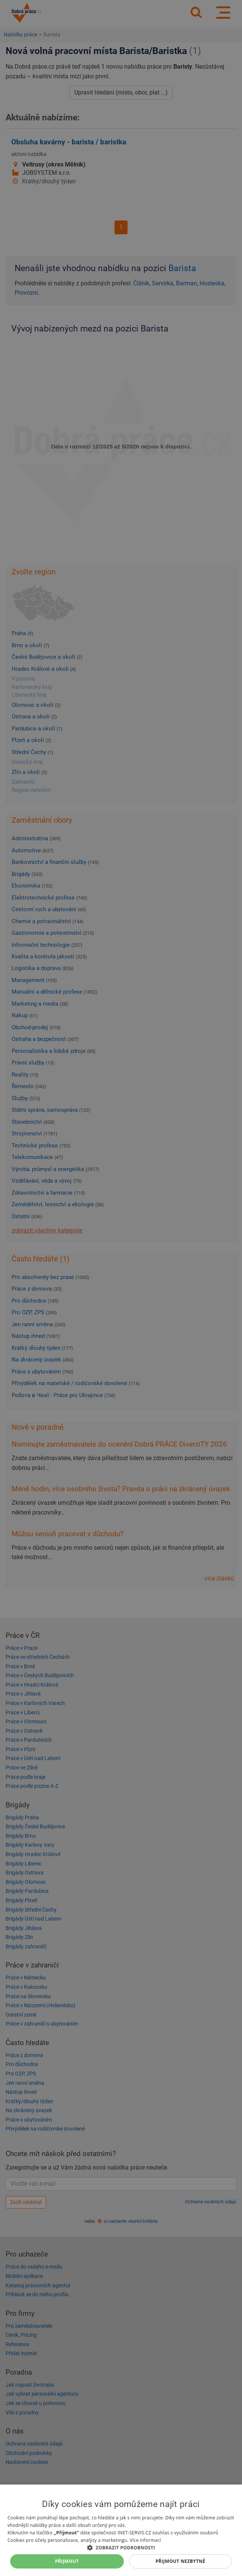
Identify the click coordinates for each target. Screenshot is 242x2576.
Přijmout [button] (67, 2561)
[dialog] (121, 2530)
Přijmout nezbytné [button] (180, 2561)
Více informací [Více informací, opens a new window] (145, 2540)
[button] (121, 2547)
